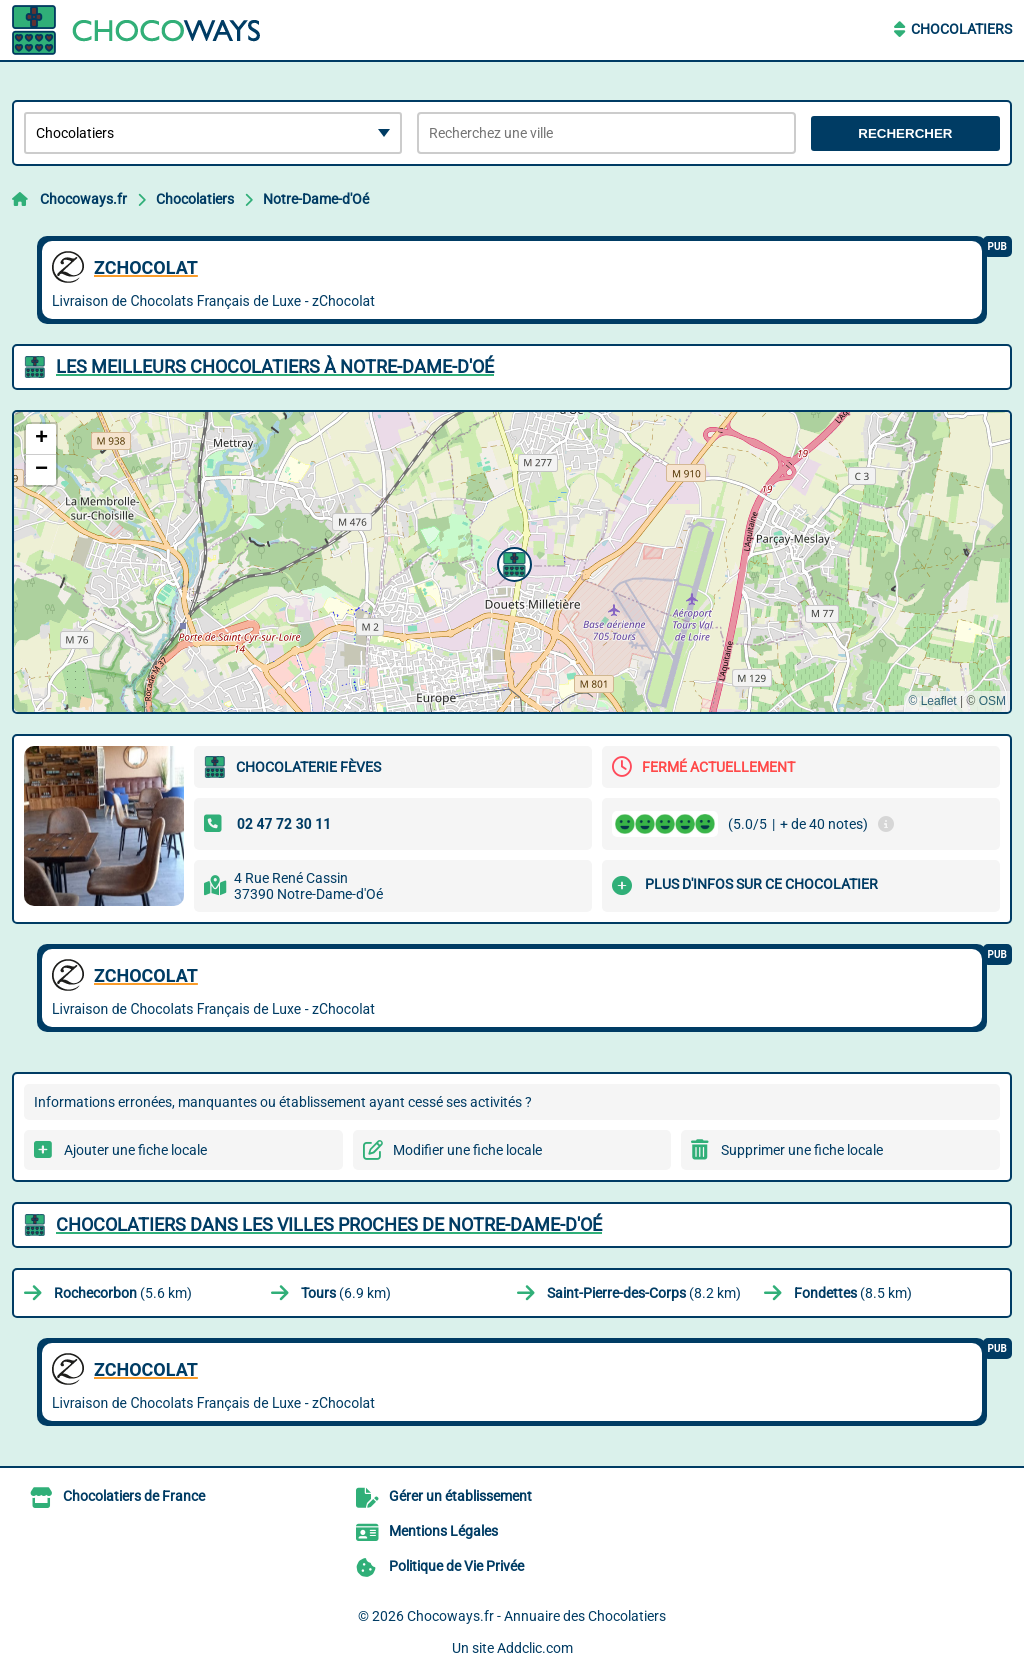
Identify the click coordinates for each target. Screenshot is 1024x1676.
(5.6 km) (123, 1293)
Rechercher (905, 133)
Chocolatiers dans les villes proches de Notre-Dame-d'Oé (329, 1224)
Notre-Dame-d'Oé (316, 199)
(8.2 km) (644, 1293)
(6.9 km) (346, 1293)
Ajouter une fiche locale (135, 1150)
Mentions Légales (443, 1531)
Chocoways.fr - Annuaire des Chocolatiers (536, 1616)
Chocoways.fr (83, 199)
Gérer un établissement (460, 1496)
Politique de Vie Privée (456, 1566)
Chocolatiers (961, 29)
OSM (992, 701)
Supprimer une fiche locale (802, 1150)
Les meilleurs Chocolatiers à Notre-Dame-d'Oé (275, 366)
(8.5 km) (853, 1293)
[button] (512, 562)
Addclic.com (535, 1648)
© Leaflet (932, 701)
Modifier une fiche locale (467, 1150)
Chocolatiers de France (134, 1496)
